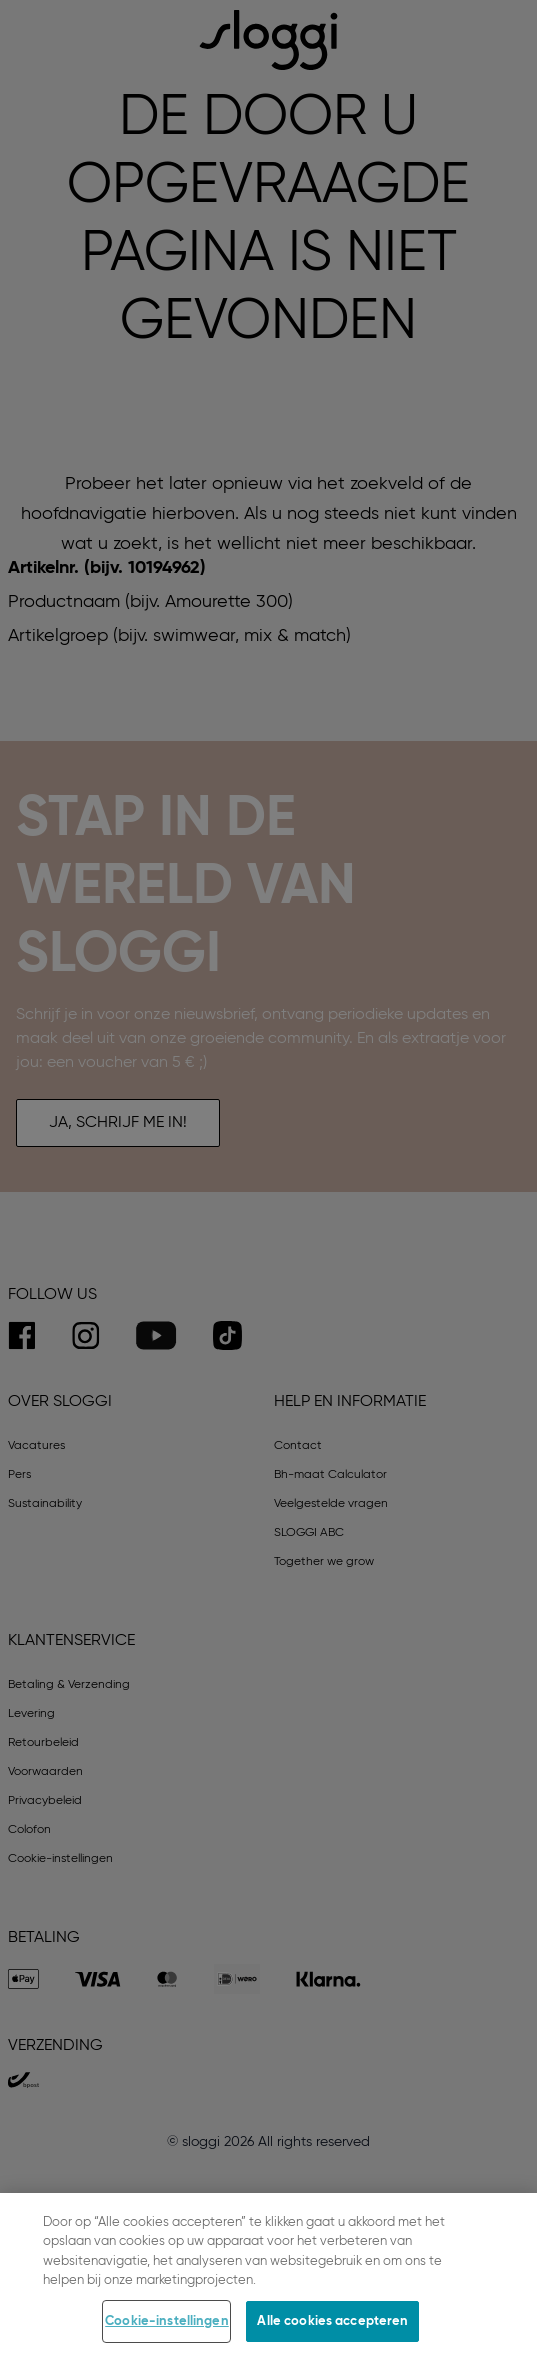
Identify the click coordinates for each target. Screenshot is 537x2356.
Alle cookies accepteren (332, 2333)
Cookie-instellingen (166, 2333)
